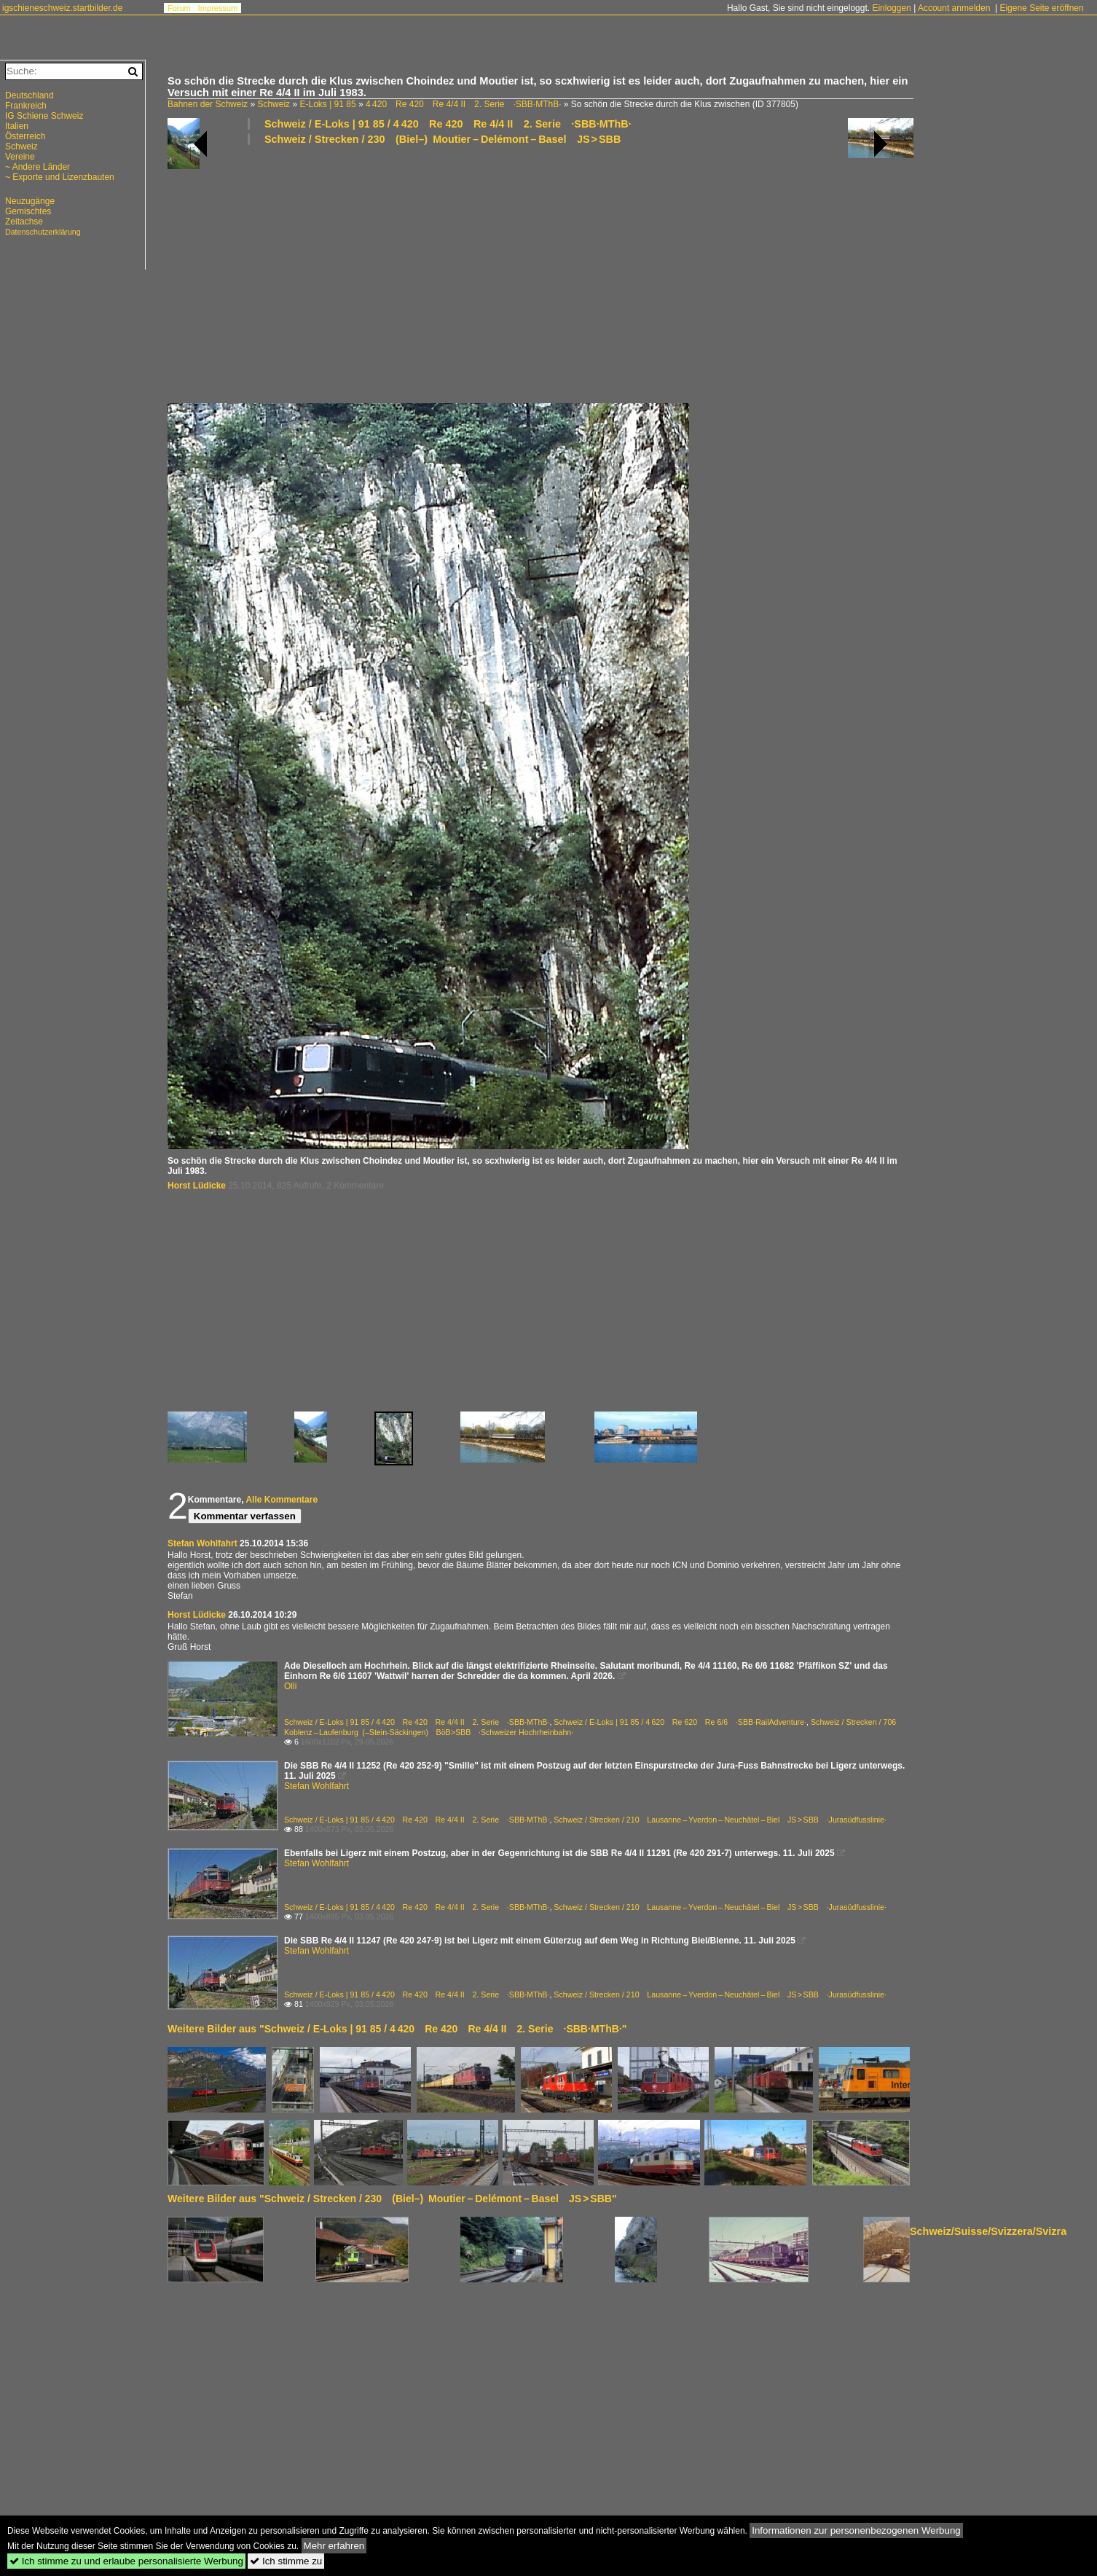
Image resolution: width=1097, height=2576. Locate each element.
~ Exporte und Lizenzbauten (59, 177)
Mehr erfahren (334, 2545)
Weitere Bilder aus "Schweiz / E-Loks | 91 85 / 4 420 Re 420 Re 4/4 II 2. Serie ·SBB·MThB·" (397, 2029)
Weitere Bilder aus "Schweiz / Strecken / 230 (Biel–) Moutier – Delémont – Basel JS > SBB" (392, 2198)
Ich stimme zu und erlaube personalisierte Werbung (126, 2561)
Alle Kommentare (281, 1500)
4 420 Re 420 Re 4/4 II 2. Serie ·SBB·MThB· (464, 104)
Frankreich (26, 106)
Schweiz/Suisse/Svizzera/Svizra (988, 2231)
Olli (290, 1686)
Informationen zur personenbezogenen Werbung (856, 2530)
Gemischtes (28, 211)
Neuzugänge (30, 201)
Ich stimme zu (286, 2561)
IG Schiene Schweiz (44, 116)
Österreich (25, 136)
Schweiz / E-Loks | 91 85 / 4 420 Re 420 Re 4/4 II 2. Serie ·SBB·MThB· (448, 124)
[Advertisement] (605, 273)
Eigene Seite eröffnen (1041, 8)
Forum (179, 8)
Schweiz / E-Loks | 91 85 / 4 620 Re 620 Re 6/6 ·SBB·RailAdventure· (680, 1722)
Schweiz (273, 104)
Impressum (217, 8)
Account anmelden (954, 8)
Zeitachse (24, 221)
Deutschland (29, 95)
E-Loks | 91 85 (327, 104)
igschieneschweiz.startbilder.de (62, 8)
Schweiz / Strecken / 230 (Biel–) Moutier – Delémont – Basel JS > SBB (442, 139)
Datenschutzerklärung (43, 231)
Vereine (20, 157)
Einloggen (891, 8)
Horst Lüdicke (197, 1186)
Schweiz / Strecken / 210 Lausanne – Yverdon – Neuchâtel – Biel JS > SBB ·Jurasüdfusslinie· (720, 1819)
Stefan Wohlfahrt (202, 1543)
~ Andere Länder (37, 167)
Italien (16, 126)
